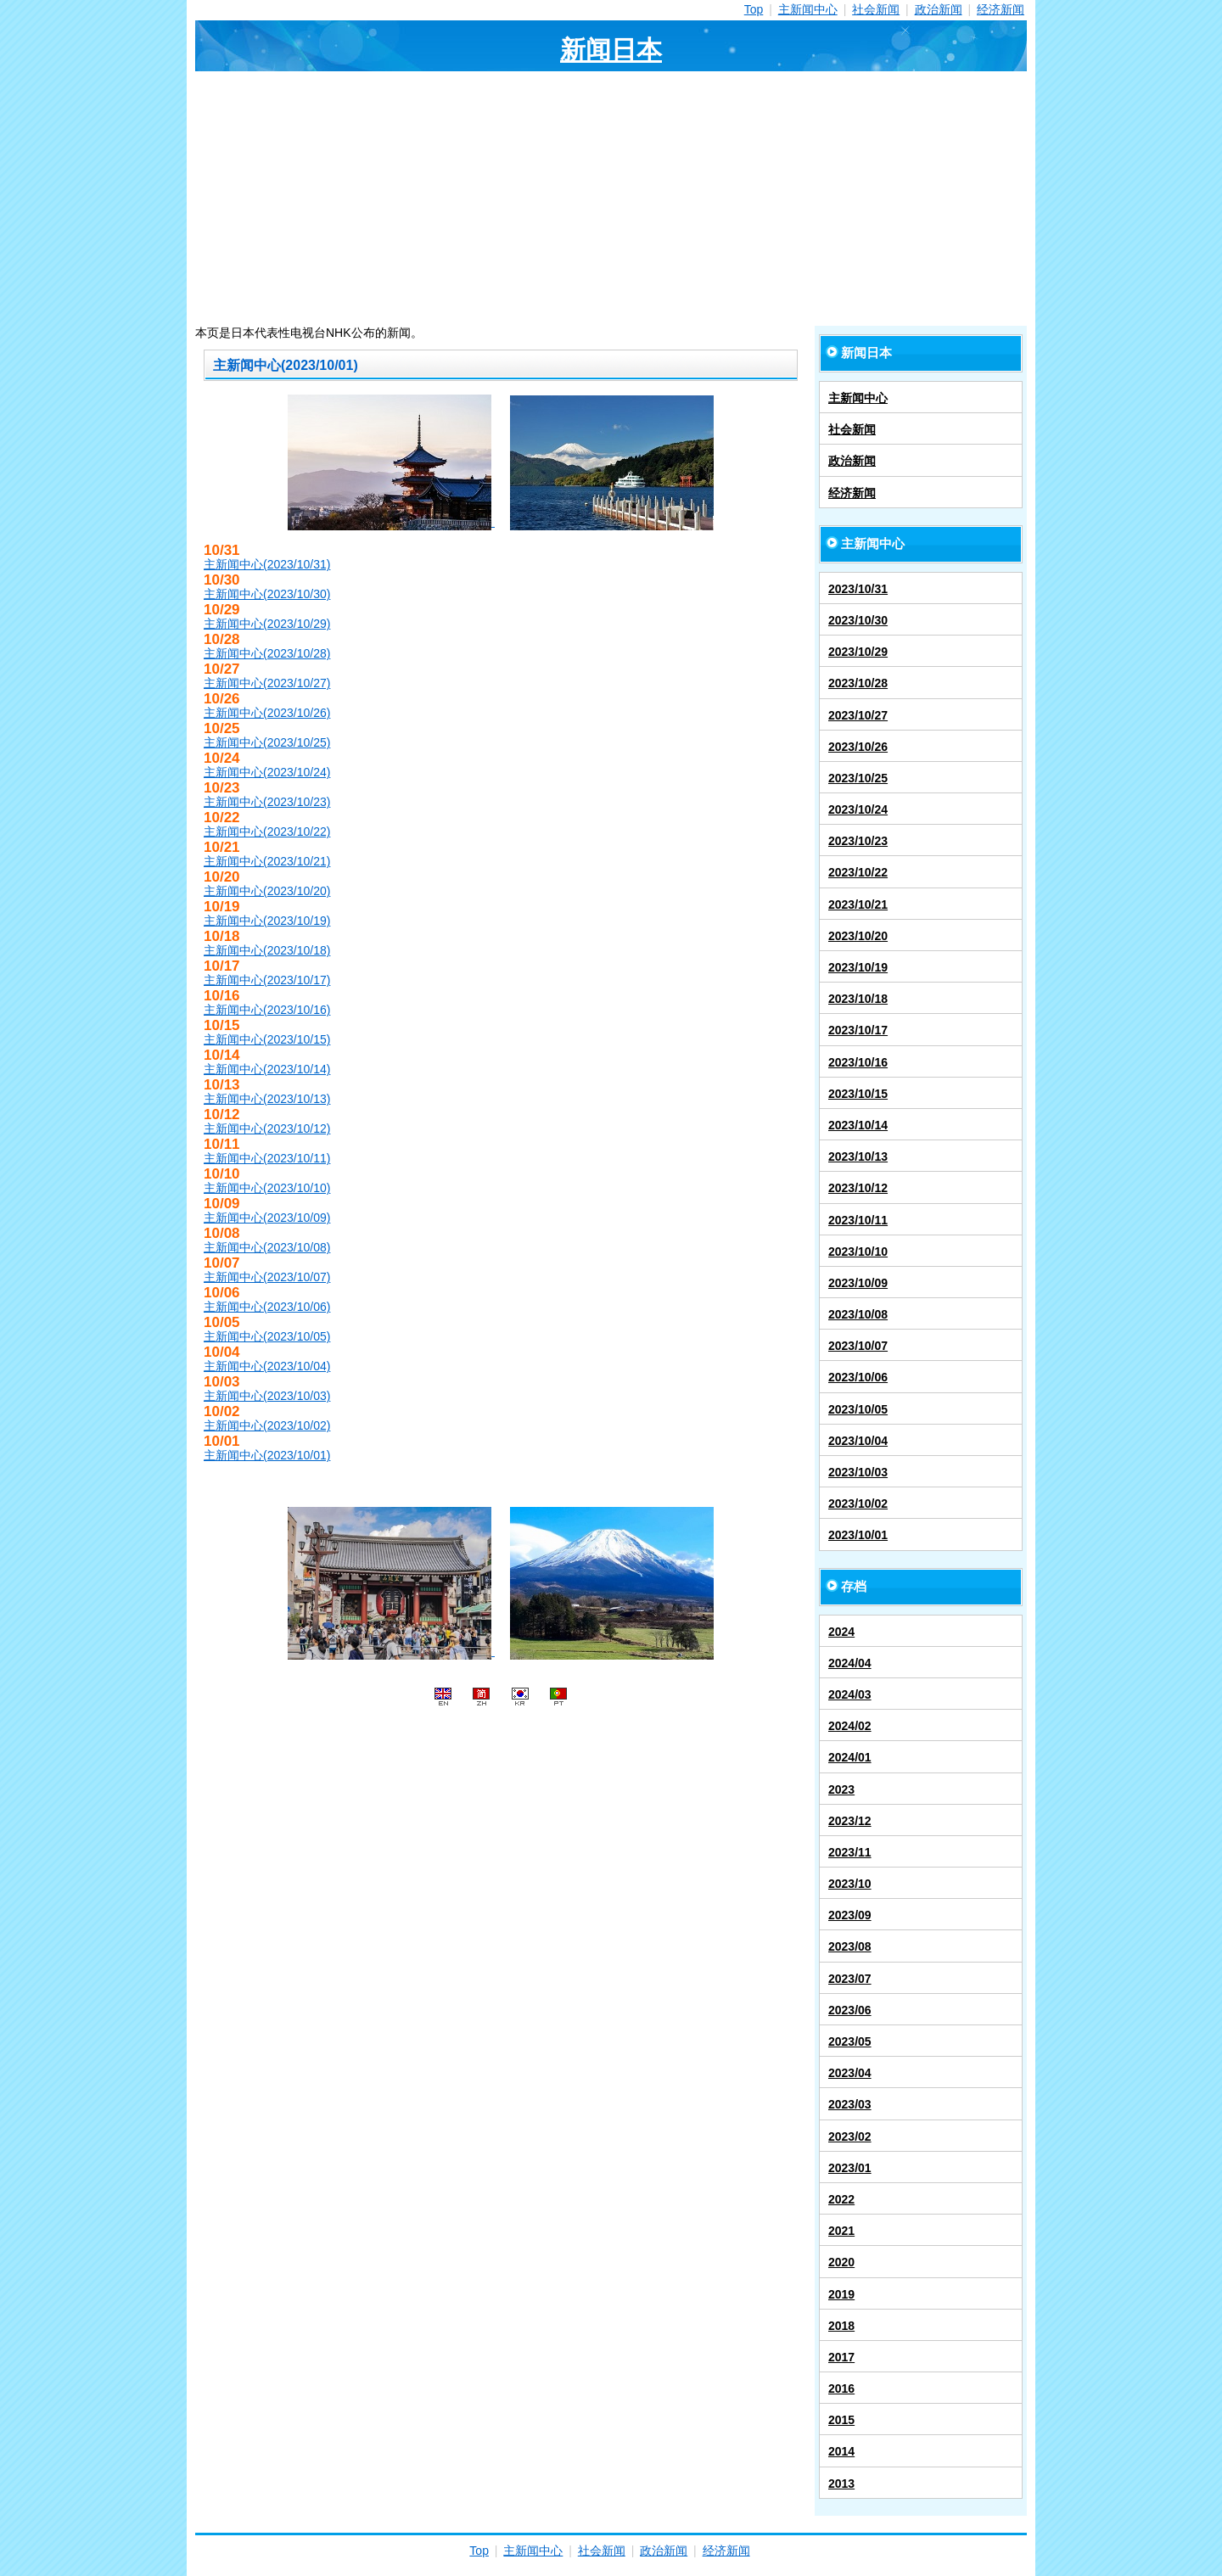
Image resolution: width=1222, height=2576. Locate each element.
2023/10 (850, 1883)
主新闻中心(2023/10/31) (267, 564)
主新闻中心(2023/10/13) (267, 1099)
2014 (841, 2451)
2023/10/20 (858, 936)
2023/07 (850, 1978)
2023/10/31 (858, 589)
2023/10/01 (858, 1535)
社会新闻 (876, 9)
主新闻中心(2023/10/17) (267, 980)
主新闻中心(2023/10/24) (267, 772)
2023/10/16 (858, 1062)
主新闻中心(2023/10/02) (267, 1425)
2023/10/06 (858, 1377)
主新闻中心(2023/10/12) (267, 1128)
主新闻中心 (808, 9)
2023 (841, 1789)
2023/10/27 (858, 715)
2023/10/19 (858, 967)
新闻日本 (611, 50)
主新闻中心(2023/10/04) (267, 1366)
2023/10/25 (858, 778)
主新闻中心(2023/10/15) (267, 1039)
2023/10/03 (858, 1472)
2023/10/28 (858, 683)
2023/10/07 (858, 1345)
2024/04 (850, 1663)
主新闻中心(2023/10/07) (267, 1277)
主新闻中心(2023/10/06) (267, 1306)
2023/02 (850, 2136)
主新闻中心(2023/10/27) (267, 683)
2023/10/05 (858, 1409)
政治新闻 (938, 9)
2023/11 (850, 1852)
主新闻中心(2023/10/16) (267, 1009)
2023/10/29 (858, 651)
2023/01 (850, 2168)
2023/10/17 (858, 1030)
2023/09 (850, 1915)
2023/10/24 (858, 809)
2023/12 (850, 1821)
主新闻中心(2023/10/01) (267, 1455)
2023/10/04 (858, 1441)
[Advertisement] (611, 198)
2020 (841, 2262)
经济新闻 (1000, 9)
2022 (841, 2199)
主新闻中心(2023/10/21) (267, 861)
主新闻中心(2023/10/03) (267, 1396)
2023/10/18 (858, 998)
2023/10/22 (858, 872)
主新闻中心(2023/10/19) (267, 920)
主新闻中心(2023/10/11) (267, 1158)
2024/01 (850, 1757)
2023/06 (850, 2010)
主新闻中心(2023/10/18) (267, 950)
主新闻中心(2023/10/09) (267, 1217)
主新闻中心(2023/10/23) (267, 802)
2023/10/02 (858, 1503)
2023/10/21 (858, 904)
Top (754, 9)
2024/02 (850, 1726)
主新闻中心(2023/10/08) (267, 1247)
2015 (841, 2420)
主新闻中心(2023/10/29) (267, 623)
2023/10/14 (858, 1125)
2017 (841, 2357)
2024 (841, 1631)
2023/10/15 (858, 1093)
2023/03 (850, 2104)
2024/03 (850, 1694)
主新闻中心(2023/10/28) (267, 653)
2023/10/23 (858, 841)
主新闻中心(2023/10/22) (267, 831)
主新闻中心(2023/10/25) (267, 742)
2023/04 (850, 2073)
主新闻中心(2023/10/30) (267, 594)
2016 (841, 2388)
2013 (841, 2483)
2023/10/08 (858, 1314)
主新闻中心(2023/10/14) (267, 1069)
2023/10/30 (858, 620)
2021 (841, 2230)
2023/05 (850, 2041)
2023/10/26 (858, 746)
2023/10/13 (858, 1156)
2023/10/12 (858, 1188)
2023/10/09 (858, 1283)
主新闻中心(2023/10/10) (267, 1188)
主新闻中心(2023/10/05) (267, 1336)
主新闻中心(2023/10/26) (267, 713)
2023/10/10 (858, 1251)
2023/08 (850, 1946)
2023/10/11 (858, 1220)
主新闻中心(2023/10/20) (267, 891)
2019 (841, 2294)
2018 (841, 2325)
